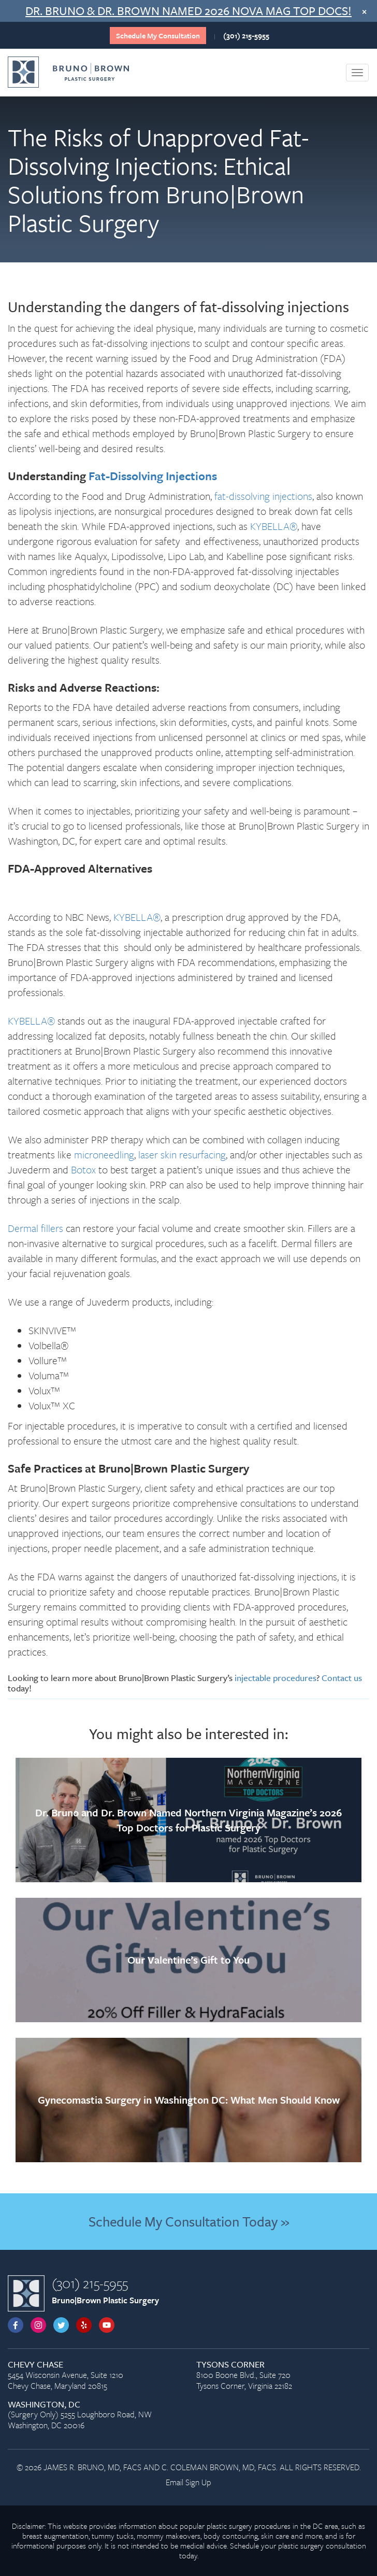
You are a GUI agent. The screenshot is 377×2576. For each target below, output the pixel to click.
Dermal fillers (35, 1228)
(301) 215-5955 (246, 35)
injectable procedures (275, 1677)
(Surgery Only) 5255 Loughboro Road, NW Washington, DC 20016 (94, 2415)
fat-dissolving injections (263, 495)
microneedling (104, 1154)
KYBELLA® (273, 526)
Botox (83, 1169)
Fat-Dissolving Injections (153, 475)
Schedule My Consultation (158, 35)
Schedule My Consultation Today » (189, 2221)
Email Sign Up (188, 2482)
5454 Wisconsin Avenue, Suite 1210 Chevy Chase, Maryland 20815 (94, 2375)
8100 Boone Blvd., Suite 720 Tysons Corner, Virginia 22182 (282, 2375)
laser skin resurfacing (182, 1154)
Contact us (342, 1677)
